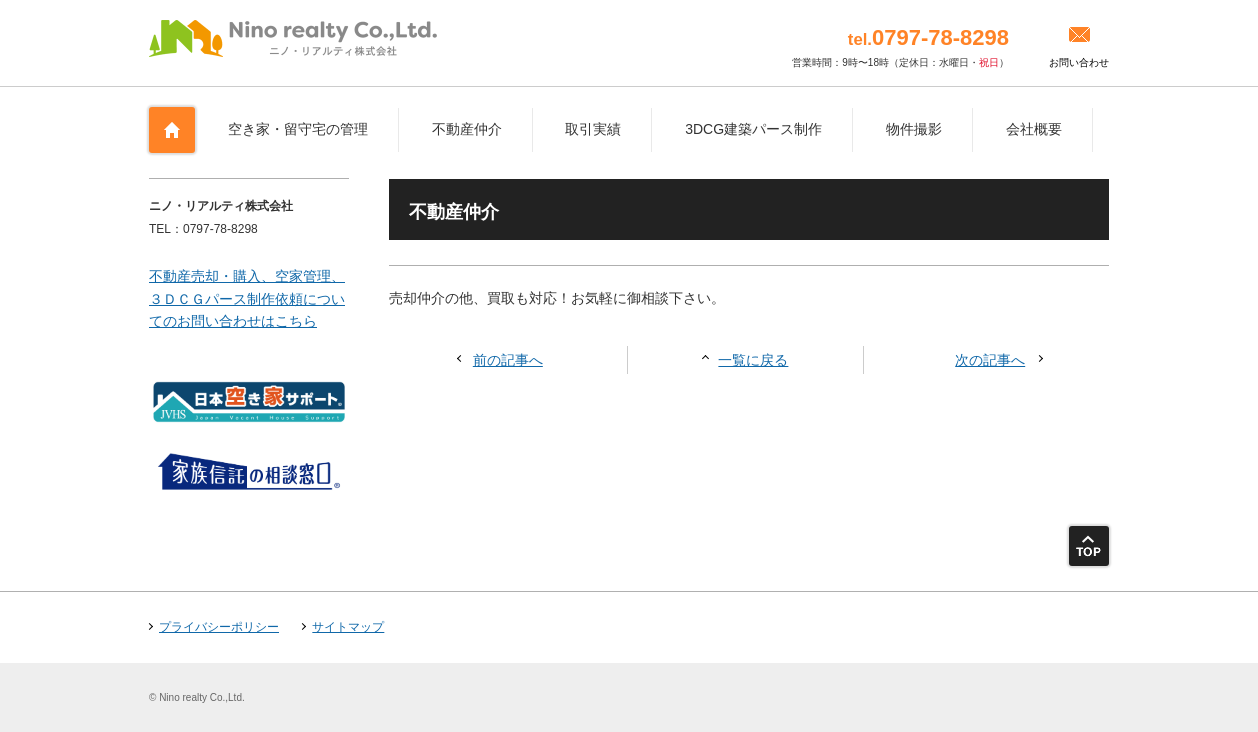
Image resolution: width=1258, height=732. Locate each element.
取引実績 (593, 129)
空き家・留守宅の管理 (298, 129)
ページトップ (1089, 546)
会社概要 (1034, 129)
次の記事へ (990, 360)
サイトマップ (348, 627)
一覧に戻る (753, 360)
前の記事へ (508, 360)
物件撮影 (914, 129)
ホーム (172, 130)
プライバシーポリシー (219, 627)
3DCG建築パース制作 (753, 129)
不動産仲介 (467, 129)
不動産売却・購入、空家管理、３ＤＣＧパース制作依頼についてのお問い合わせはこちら (247, 298)
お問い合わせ (1079, 62)
